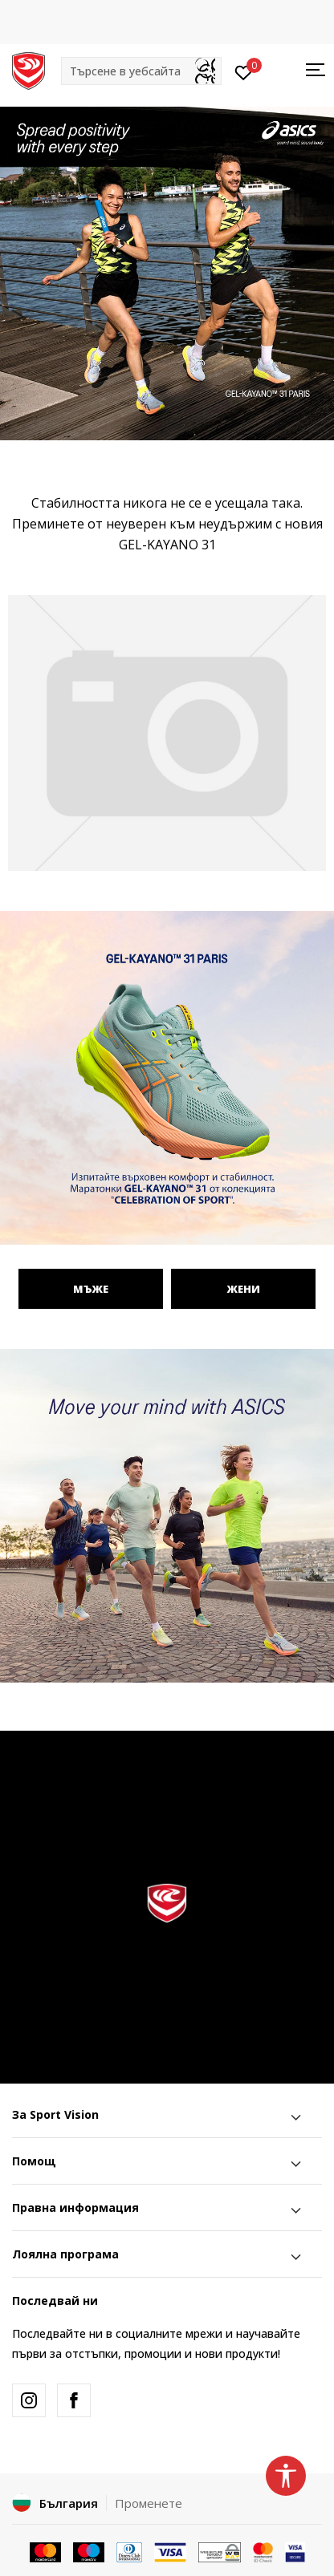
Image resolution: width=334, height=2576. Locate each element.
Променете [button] (148, 2503)
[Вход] (244, 71)
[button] (141, 71)
